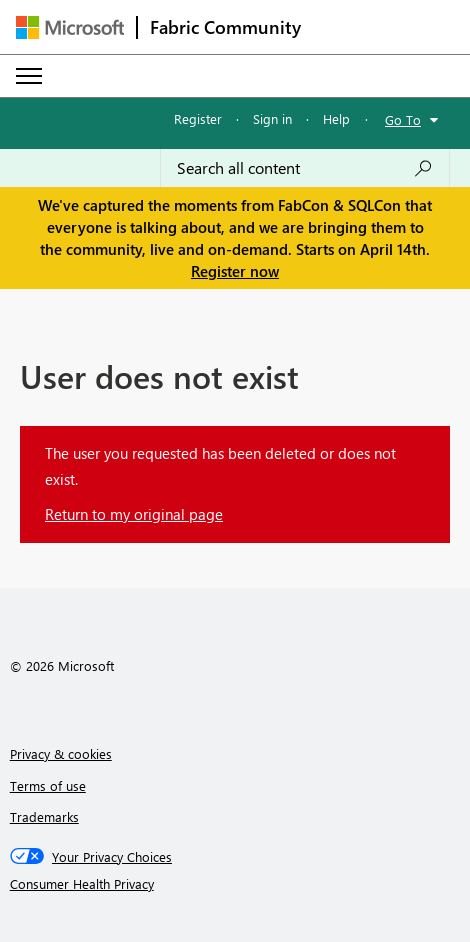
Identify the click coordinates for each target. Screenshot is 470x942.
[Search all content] (305, 168)
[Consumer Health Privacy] (235, 884)
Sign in (272, 118)
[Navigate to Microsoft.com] (70, 27)
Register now (235, 271)
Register (198, 118)
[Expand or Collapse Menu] (29, 76)
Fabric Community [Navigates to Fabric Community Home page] (225, 27)
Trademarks (44, 816)
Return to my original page (134, 514)
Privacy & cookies (61, 753)
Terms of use (48, 785)
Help (336, 118)
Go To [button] (403, 119)
